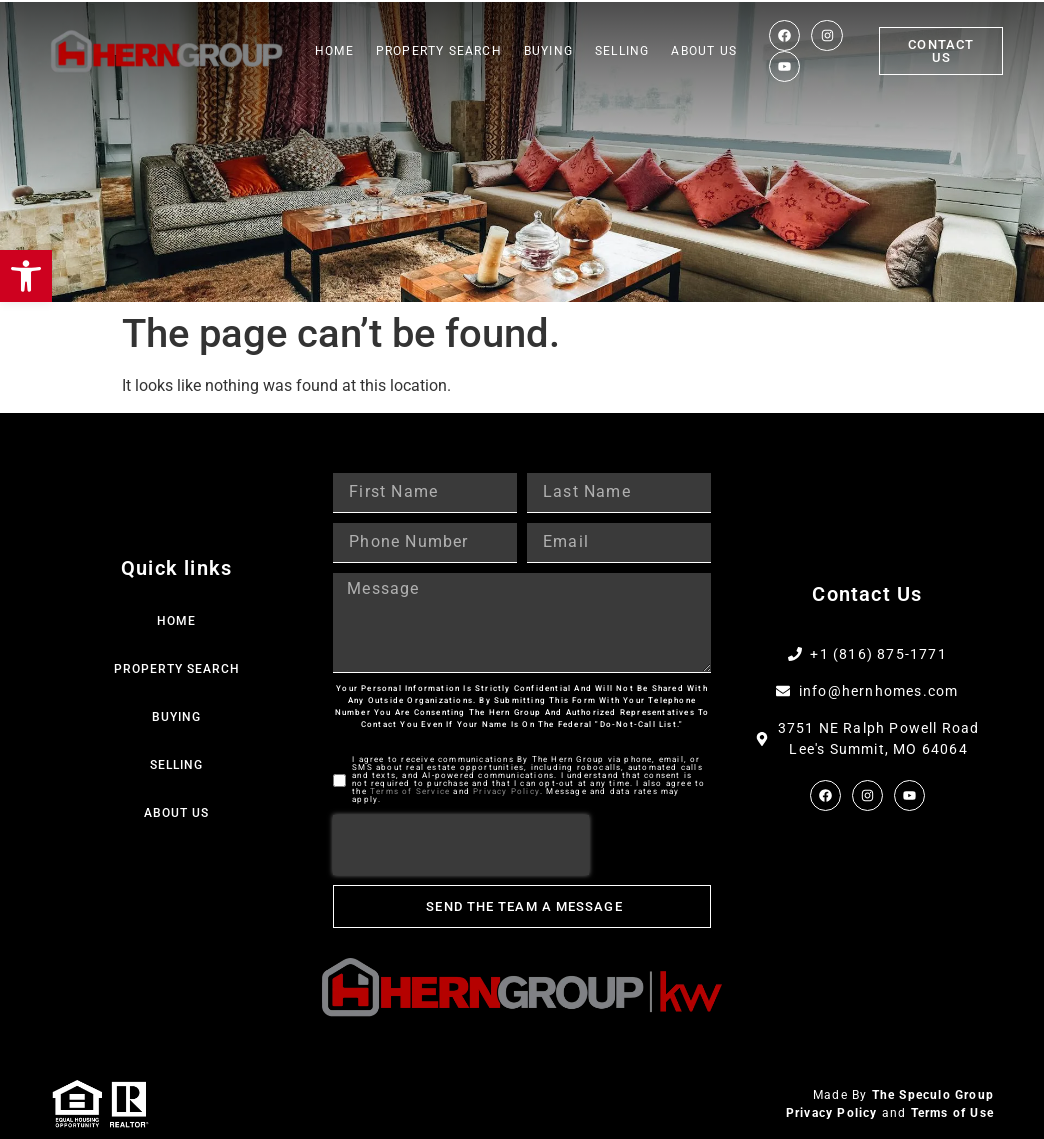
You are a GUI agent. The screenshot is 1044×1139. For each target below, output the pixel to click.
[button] (26, 276)
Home (334, 51)
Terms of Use (952, 1113)
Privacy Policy (506, 791)
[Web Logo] (167, 51)
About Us (704, 51)
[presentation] (461, 845)
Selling (622, 51)
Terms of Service (410, 791)
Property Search (439, 51)
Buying (548, 51)
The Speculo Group (933, 1095)
